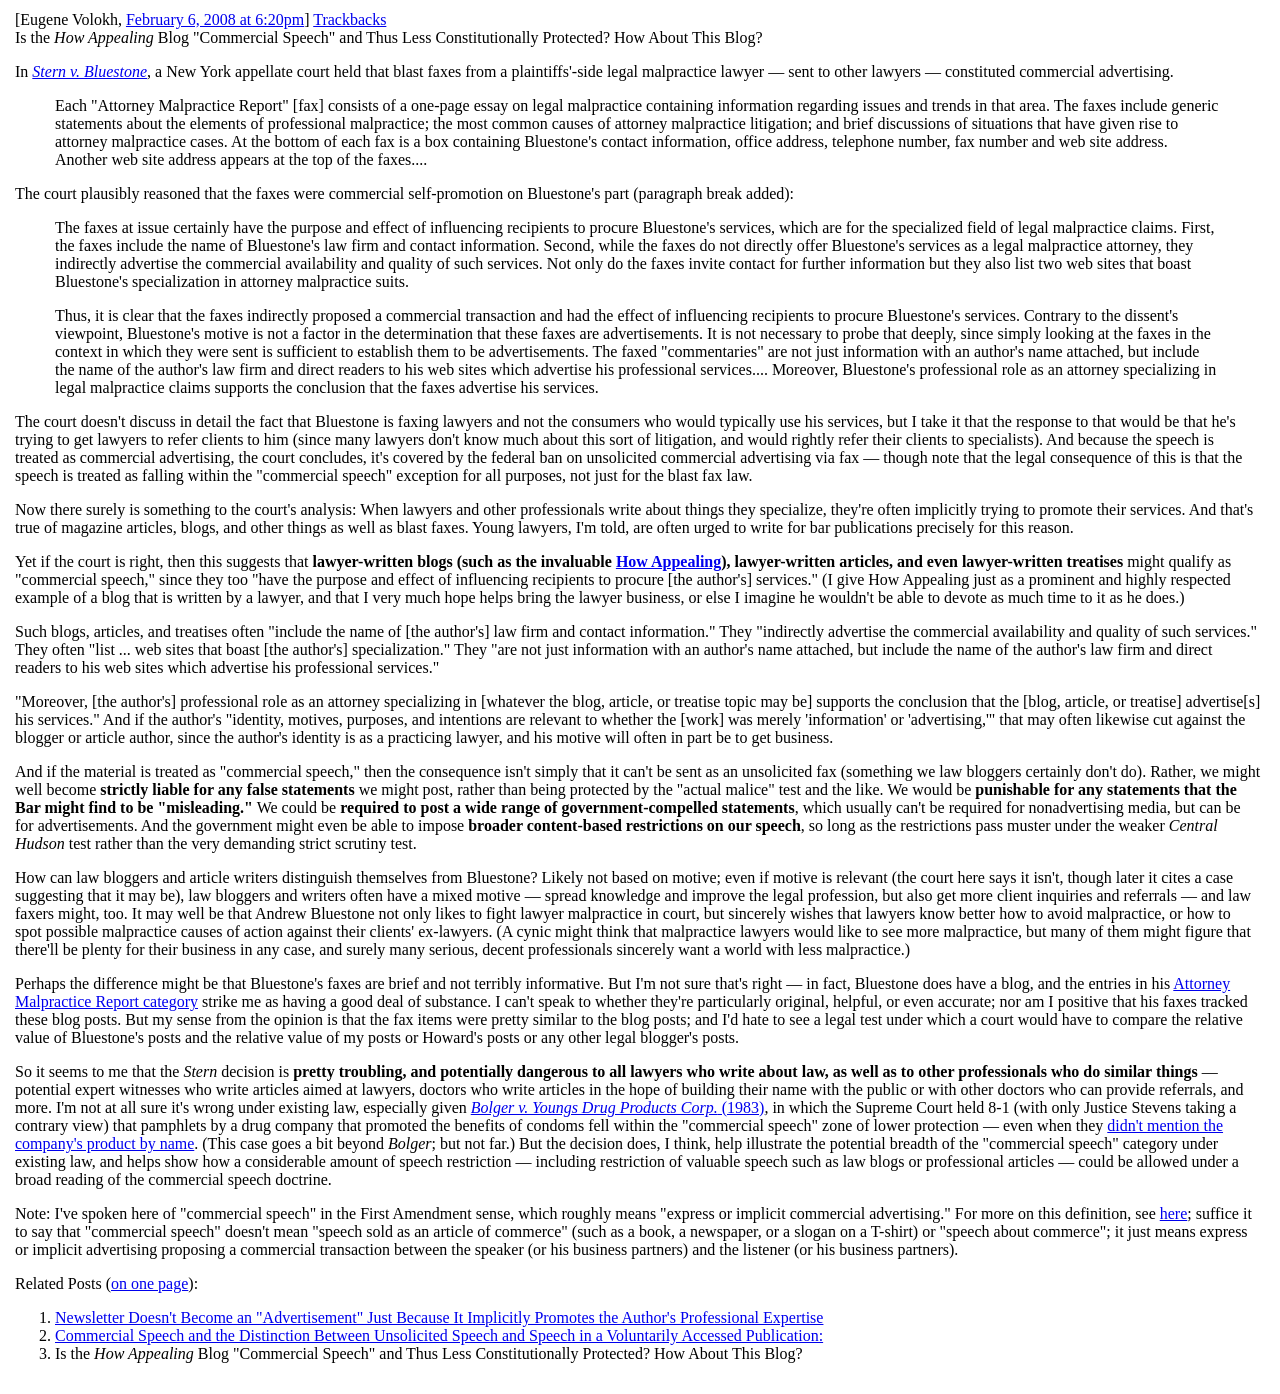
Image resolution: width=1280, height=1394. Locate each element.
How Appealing (668, 561)
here (1174, 1213)
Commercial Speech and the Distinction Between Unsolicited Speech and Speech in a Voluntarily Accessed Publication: (439, 1335)
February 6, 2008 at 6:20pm (215, 19)
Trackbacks (349, 19)
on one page (149, 1283)
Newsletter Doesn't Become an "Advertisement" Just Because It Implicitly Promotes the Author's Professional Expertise (439, 1317)
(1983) (618, 1107)
